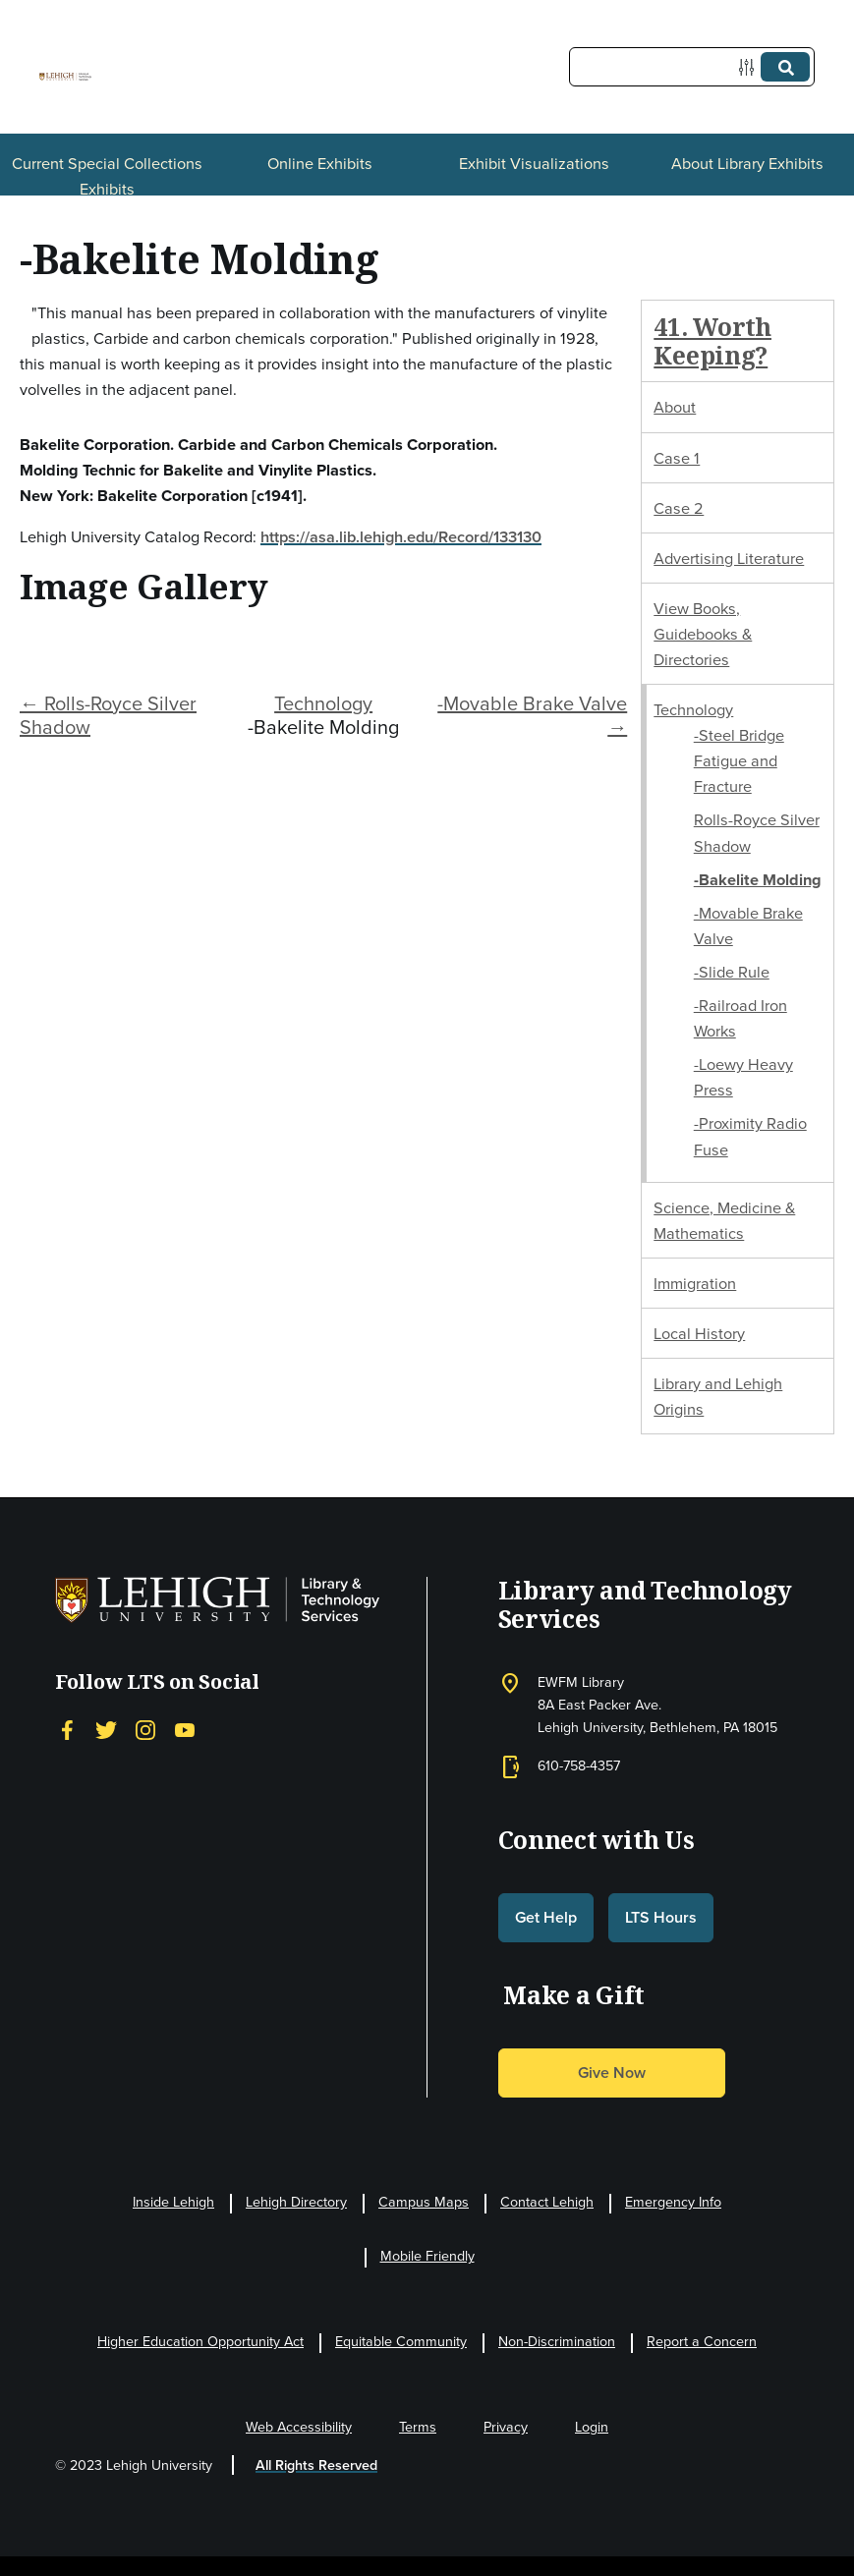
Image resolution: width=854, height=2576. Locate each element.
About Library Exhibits (747, 163)
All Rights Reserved (316, 2465)
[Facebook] (67, 1730)
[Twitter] (106, 1730)
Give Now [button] (612, 2072)
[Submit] (785, 67)
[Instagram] (145, 1730)
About (675, 407)
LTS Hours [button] (661, 1917)
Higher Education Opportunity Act (200, 2341)
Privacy (506, 2427)
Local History (699, 1333)
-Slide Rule (731, 971)
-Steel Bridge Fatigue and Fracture (739, 760)
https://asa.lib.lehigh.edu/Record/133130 (400, 536)
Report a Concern (702, 2341)
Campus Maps (423, 2202)
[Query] (692, 66)
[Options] (750, 67)
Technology (323, 703)
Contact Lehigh (547, 2202)
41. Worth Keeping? (712, 340)
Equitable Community (401, 2341)
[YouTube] (185, 1730)
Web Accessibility (299, 2427)
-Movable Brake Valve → (532, 715)
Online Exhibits (319, 163)
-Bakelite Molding (758, 879)
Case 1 (677, 458)
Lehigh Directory (296, 2202)
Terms (417, 2427)
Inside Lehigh (173, 2202)
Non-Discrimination (556, 2341)
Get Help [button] (546, 1917)
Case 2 (679, 508)
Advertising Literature (729, 558)
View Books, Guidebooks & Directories (703, 633)
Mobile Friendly (427, 2256)
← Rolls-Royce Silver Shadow (108, 715)
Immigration (695, 1283)
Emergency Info (673, 2202)
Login (591, 2427)
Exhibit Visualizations (534, 163)
